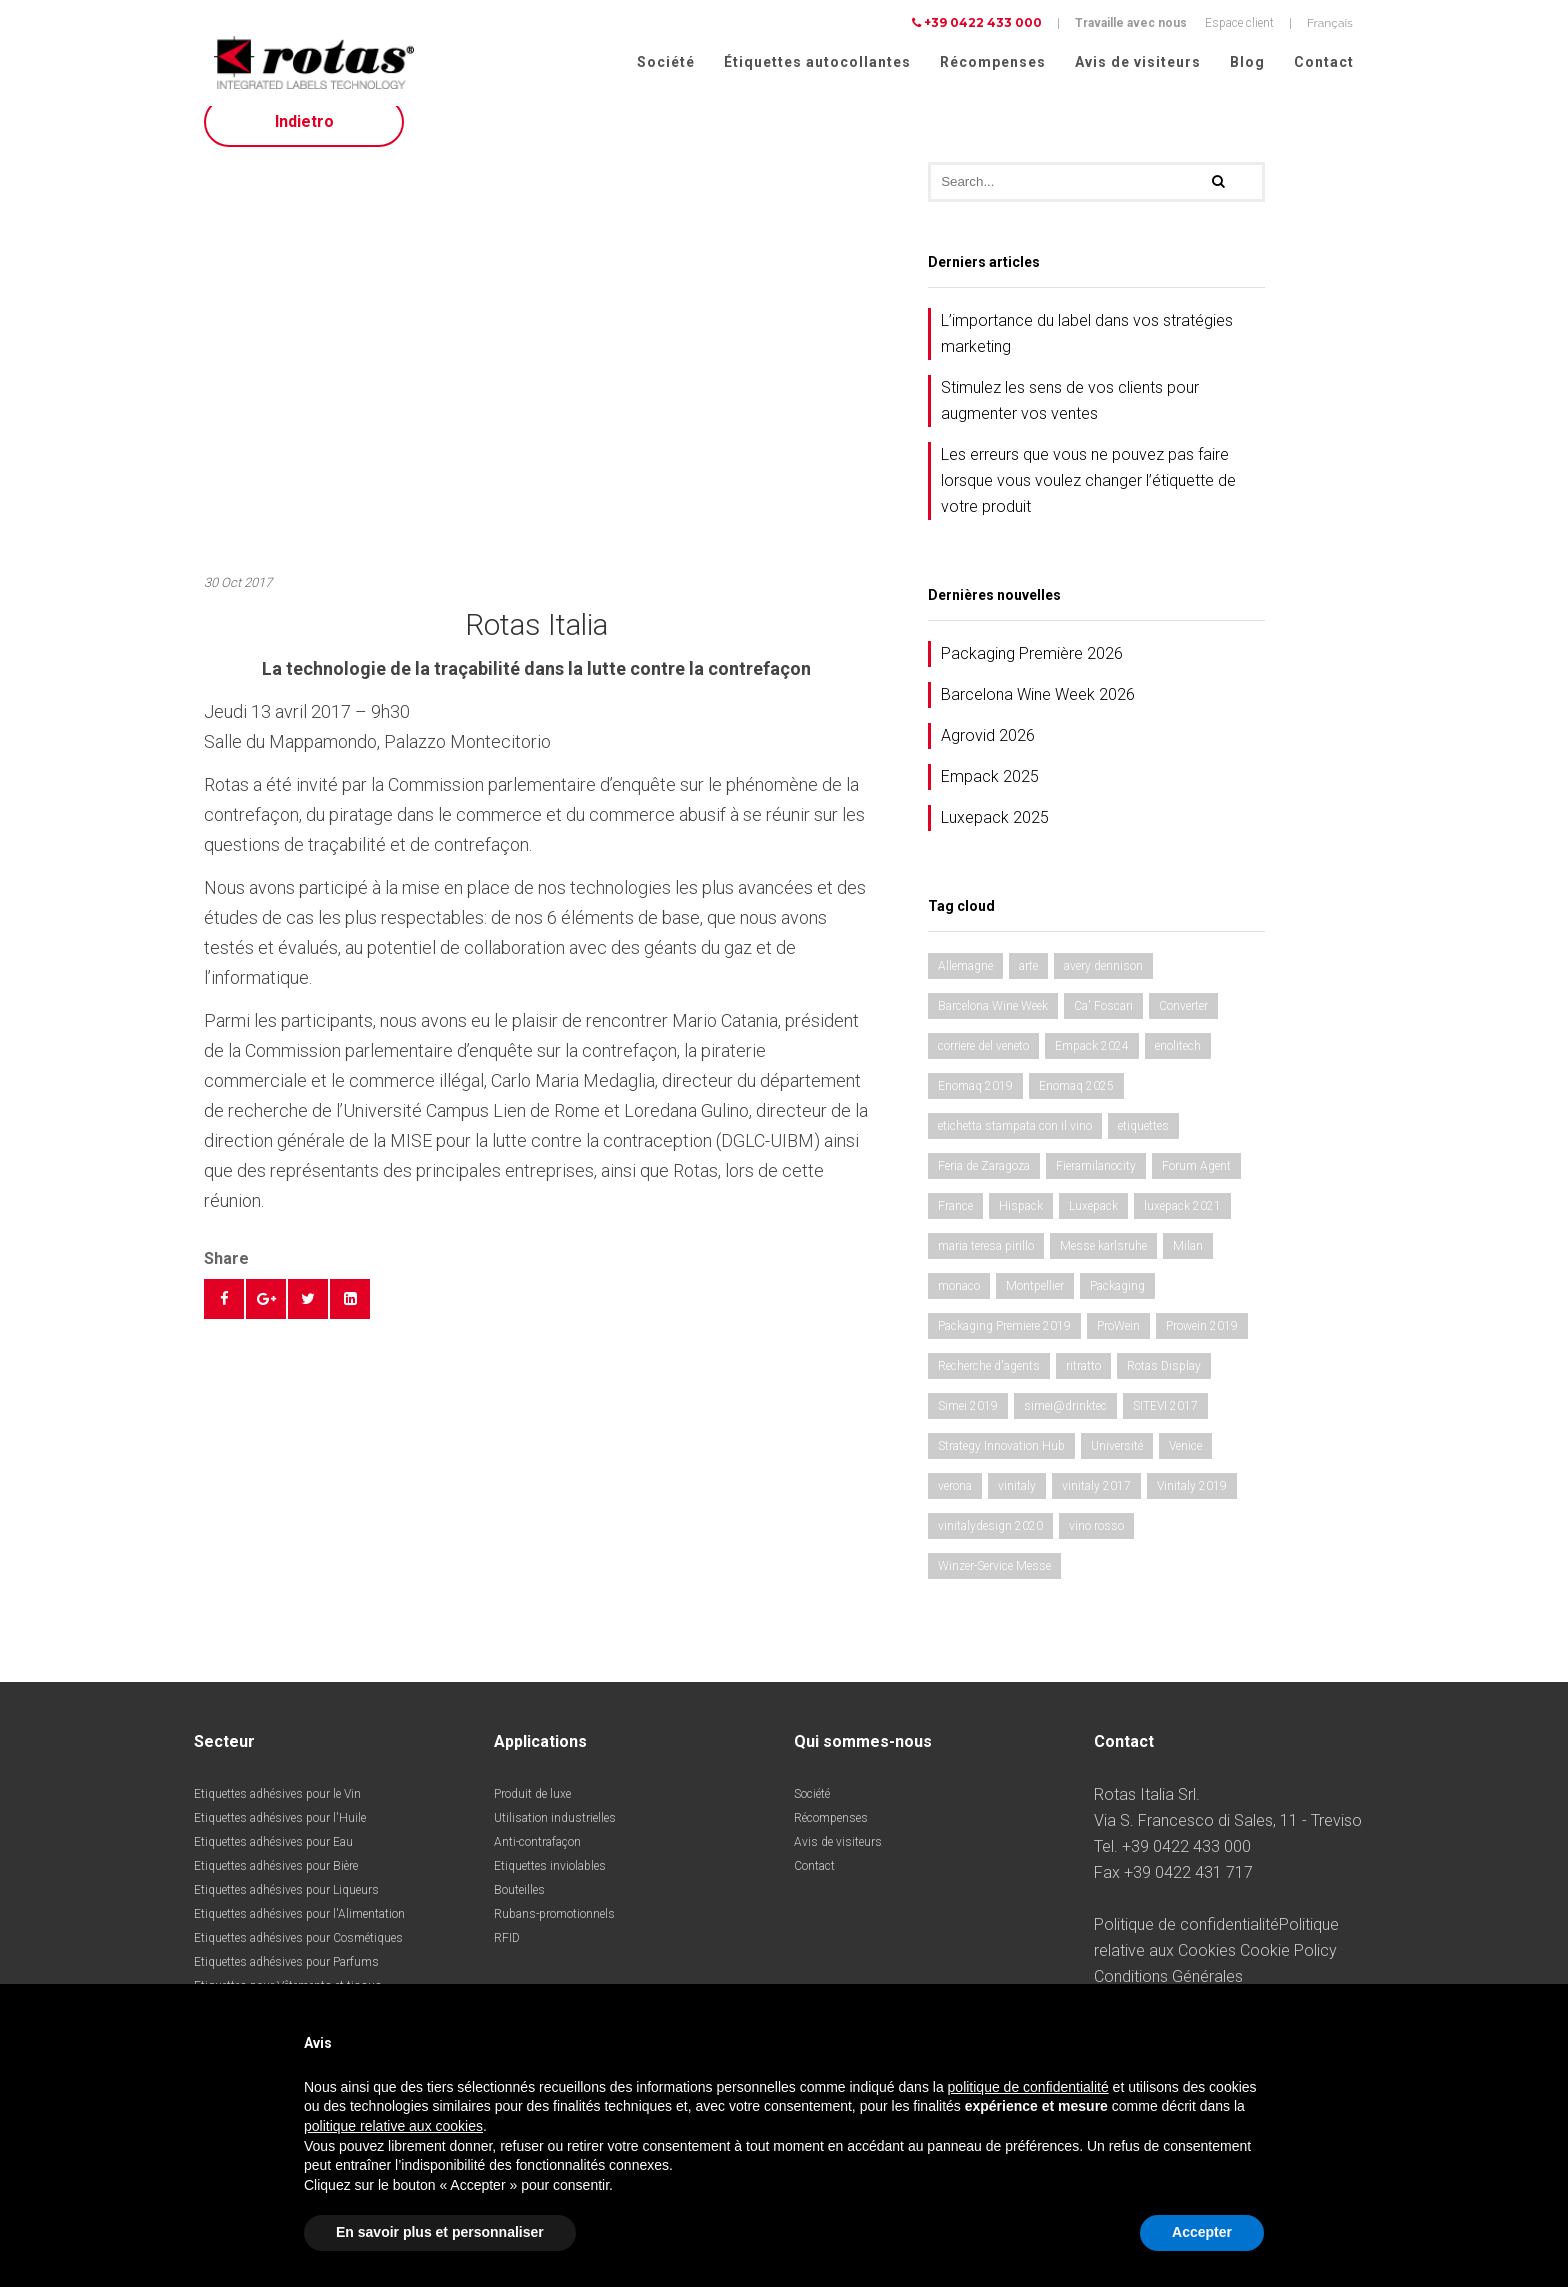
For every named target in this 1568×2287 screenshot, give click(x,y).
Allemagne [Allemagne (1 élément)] (965, 984)
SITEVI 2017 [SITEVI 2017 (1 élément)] (1165, 1424)
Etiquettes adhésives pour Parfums (286, 1980)
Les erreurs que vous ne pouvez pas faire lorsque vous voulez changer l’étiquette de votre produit (1088, 498)
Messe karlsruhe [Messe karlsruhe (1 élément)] (1103, 1264)
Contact (1324, 62)
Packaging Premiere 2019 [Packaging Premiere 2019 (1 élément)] (1004, 1344)
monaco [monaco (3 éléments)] (959, 1304)
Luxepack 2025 (995, 835)
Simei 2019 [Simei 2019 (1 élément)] (968, 1424)
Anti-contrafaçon (537, 1860)
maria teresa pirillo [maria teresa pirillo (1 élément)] (986, 1264)
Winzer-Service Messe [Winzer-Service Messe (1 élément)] (994, 1584)
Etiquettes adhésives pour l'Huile (280, 1836)
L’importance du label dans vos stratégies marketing (1087, 351)
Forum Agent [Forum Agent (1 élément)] (1196, 1184)
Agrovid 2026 (988, 753)
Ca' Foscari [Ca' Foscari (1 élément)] (1103, 1024)
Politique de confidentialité (1186, 1942)
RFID (507, 1956)
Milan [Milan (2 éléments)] (1188, 1264)
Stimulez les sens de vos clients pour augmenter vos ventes (1070, 418)
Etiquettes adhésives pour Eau (273, 1860)
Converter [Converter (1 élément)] (1183, 1024)
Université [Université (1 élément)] (1117, 1464)
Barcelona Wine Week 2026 (1038, 712)
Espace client (1239, 23)
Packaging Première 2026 (1032, 671)
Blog (1247, 62)
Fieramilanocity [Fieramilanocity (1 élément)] (1096, 1184)
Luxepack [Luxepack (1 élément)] (1093, 1224)
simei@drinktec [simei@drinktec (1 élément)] (1065, 1424)
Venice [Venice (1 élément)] (1185, 1464)
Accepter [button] (1202, 2232)
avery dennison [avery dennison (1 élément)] (1103, 984)
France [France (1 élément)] (955, 1224)
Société (666, 62)
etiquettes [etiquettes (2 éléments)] (1143, 1144)
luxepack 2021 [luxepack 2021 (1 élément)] (1182, 1224)
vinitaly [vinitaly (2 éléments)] (1017, 1504)
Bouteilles (519, 1908)
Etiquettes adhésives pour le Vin (277, 1812)
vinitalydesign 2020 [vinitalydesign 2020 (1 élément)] (990, 1544)
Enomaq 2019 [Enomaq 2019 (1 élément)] (975, 1104)
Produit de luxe (532, 1812)
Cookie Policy (1288, 1968)
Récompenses (993, 62)
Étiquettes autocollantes (817, 62)
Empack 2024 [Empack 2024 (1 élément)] (1092, 1064)
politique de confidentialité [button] (1028, 2087)
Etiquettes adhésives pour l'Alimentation (299, 1932)
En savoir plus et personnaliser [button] (440, 2232)
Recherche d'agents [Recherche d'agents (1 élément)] (989, 1384)
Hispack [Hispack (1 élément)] (1021, 1224)
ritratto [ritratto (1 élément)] (1083, 1384)
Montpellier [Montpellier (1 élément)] (1035, 1304)
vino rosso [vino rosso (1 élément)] (1096, 1544)
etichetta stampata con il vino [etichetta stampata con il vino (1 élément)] (1015, 1144)
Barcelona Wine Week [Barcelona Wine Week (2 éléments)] (993, 1024)
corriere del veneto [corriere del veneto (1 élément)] (983, 1064)
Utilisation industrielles (555, 1836)
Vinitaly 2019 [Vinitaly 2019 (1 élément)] (1192, 1504)
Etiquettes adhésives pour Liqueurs (286, 1908)
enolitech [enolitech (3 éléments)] (1178, 1064)
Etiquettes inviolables (550, 1884)
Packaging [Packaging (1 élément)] (1117, 1304)
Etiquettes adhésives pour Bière (276, 1884)
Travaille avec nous (1131, 23)
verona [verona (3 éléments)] (955, 1504)
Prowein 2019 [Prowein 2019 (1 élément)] (1202, 1344)
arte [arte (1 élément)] (1028, 984)
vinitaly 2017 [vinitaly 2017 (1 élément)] (1096, 1504)
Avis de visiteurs (1138, 62)
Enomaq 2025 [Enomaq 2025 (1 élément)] (1076, 1104)
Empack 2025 (990, 794)
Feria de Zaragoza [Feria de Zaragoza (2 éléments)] (984, 1184)
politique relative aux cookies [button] (393, 2126)
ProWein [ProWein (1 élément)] (1118, 1344)
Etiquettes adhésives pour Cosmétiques (298, 1956)
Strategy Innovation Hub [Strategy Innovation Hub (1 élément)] (1001, 1464)
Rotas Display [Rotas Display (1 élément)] (1164, 1384)
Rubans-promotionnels (554, 1932)
